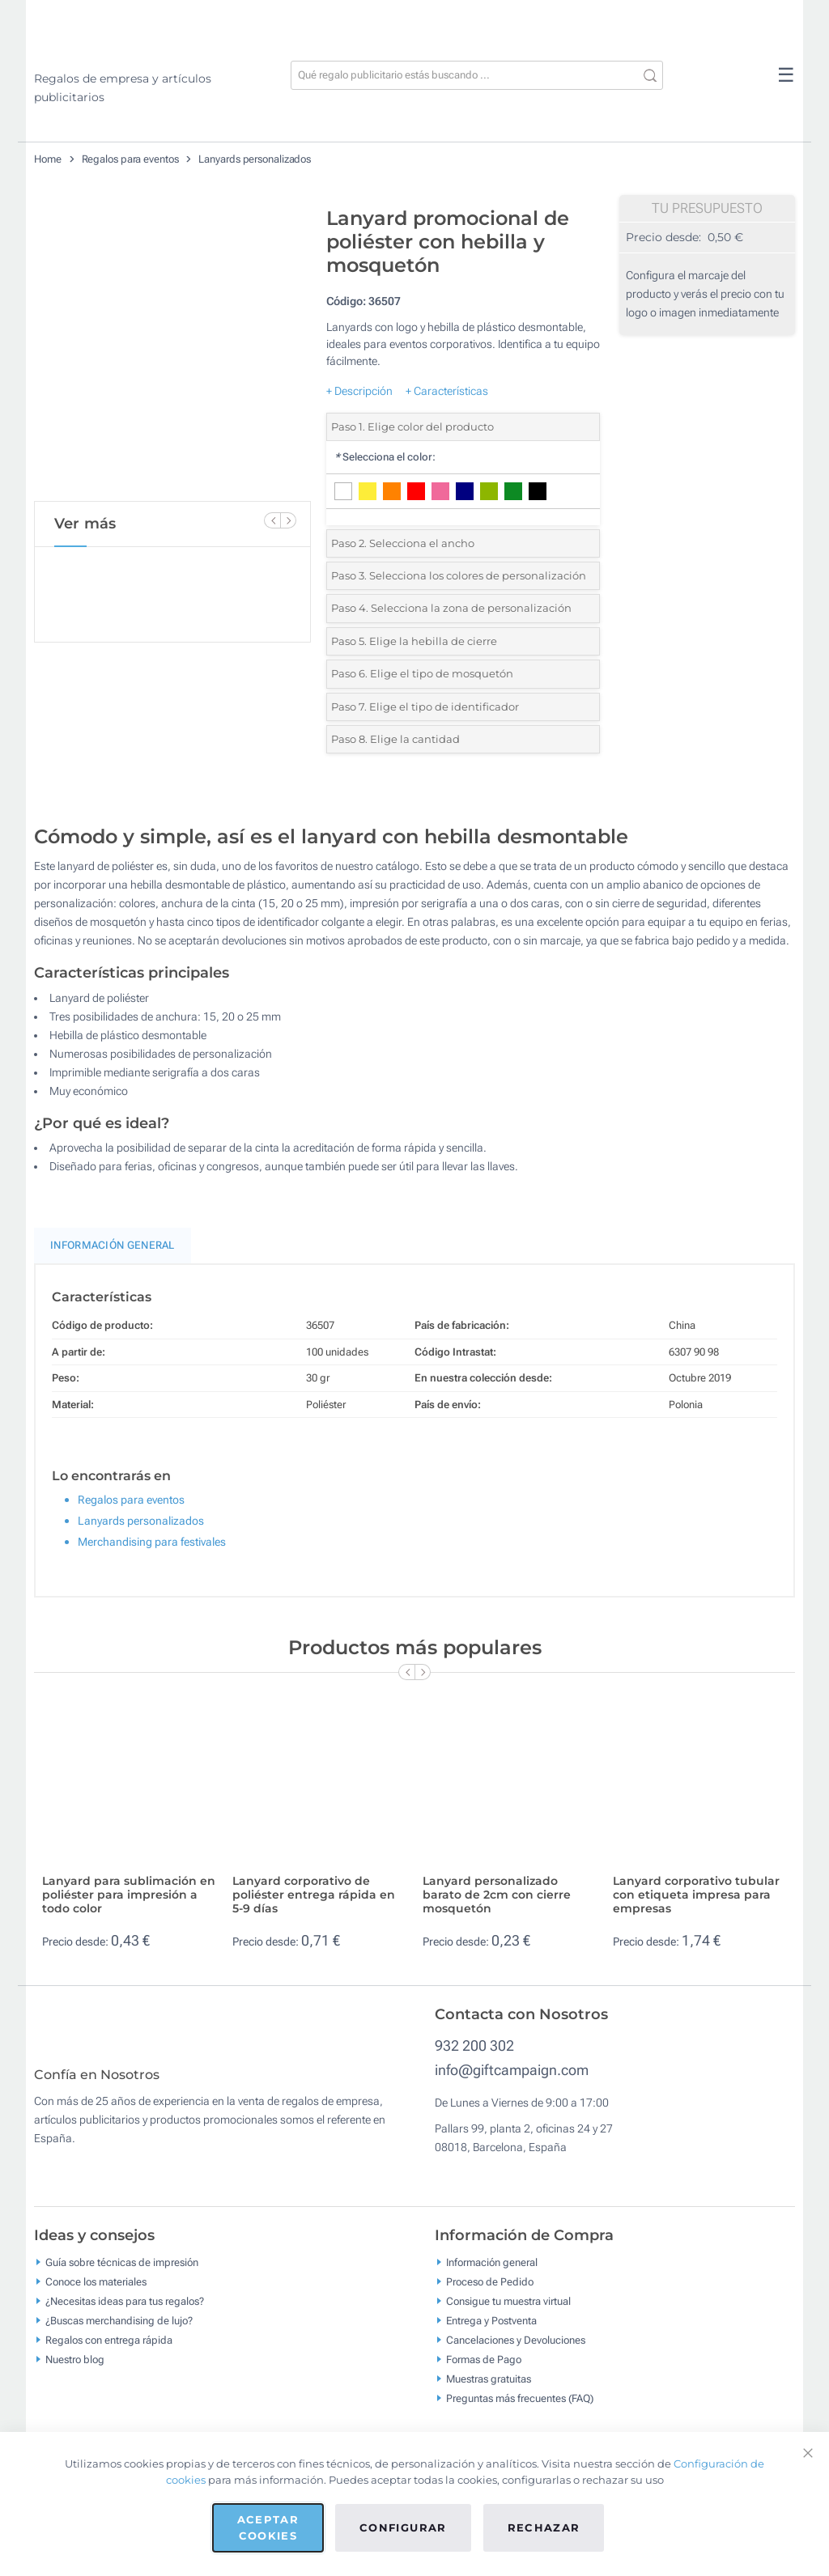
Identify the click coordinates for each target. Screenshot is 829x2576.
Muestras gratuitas (488, 2390)
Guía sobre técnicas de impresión (121, 2274)
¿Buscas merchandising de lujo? (119, 2332)
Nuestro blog (74, 2371)
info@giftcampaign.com (512, 2069)
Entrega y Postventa (491, 2332)
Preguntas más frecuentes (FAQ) (519, 2410)
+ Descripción (359, 390)
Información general (492, 2274)
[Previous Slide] (272, 520)
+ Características (447, 390)
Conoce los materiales (96, 2293)
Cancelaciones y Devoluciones (515, 2351)
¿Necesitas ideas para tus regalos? (124, 2313)
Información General (112, 1245)
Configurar (403, 2527)
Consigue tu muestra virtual (508, 2313)
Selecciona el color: (385, 457)
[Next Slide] (288, 520)
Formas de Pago (483, 2371)
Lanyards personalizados (254, 159)
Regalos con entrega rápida (108, 2351)
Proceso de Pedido (490, 2293)
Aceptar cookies (268, 2527)
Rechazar (544, 2527)
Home (48, 159)
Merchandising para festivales (152, 1541)
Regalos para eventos (130, 159)
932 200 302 (474, 2045)
